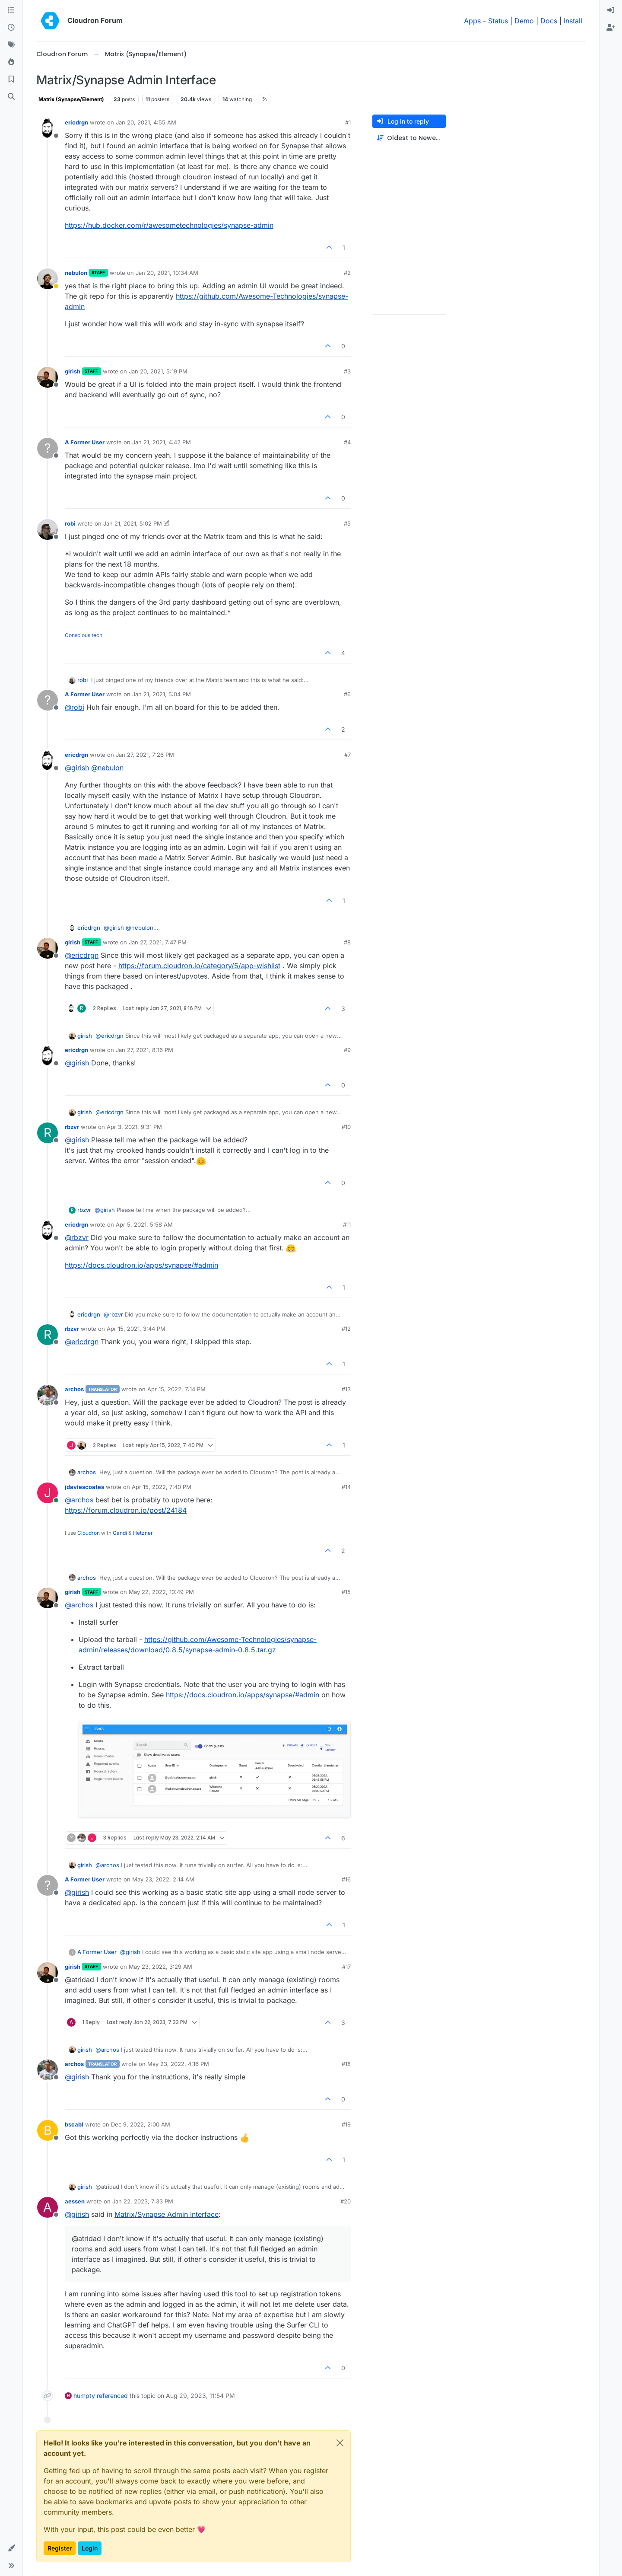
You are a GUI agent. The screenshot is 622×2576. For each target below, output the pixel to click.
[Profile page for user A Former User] (47, 448)
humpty (84, 2395)
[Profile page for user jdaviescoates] (47, 1492)
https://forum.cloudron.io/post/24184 (126, 1510)
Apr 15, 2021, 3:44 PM (136, 1328)
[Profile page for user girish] (47, 377)
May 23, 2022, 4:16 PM (178, 2063)
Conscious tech (83, 635)
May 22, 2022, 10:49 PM (161, 1591)
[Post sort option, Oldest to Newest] (409, 138)
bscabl (74, 2124)
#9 (347, 1049)
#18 (346, 2063)
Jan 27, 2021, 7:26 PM (145, 754)
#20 (345, 2201)
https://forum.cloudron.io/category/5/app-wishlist (199, 965)
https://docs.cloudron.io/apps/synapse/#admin (141, 1265)
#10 (346, 1126)
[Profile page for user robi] (47, 529)
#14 (346, 1486)
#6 (347, 694)
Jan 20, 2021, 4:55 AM (146, 122)
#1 (348, 122)
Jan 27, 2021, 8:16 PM (144, 1049)
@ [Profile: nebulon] (107, 767)
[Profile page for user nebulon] (47, 278)
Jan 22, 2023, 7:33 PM (142, 2201)
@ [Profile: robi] (74, 707)
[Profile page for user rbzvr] (47, 1132)
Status (498, 20)
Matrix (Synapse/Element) (71, 99)
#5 (347, 523)
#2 (347, 272)
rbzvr (72, 1126)
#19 (346, 2124)
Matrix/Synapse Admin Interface (166, 2214)
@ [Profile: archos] (79, 1499)
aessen (75, 2201)
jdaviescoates (84, 1486)
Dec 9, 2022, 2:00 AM (140, 2124)
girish (72, 371)
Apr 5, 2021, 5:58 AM (144, 1224)
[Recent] (11, 28)
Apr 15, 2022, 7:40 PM (161, 1486)
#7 (347, 754)
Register (60, 2548)
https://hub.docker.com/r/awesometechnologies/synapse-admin (169, 225)
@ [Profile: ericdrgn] (81, 955)
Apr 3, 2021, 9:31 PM (134, 1126)
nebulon (76, 272)
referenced (112, 2395)
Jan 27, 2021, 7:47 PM (158, 942)
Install (573, 20)
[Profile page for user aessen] (47, 2207)
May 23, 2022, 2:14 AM (163, 1879)
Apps (472, 20)
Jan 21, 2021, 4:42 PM (161, 442)
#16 (346, 1879)
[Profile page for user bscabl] (47, 2130)
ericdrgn (76, 122)
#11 (347, 1224)
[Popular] (11, 62)
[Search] (11, 97)
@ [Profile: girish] (77, 767)
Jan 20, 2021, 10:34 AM (167, 272)
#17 (346, 1966)
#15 (346, 1591)
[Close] (340, 2443)
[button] (11, 2548)
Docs (548, 20)
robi (70, 523)
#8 (347, 942)
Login (90, 2548)
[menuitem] (611, 10)
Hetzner (143, 1533)
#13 (346, 1389)
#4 (347, 442)
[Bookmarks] (11, 79)
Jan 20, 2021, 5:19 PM (158, 371)
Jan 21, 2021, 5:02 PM (132, 523)
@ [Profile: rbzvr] (77, 1237)
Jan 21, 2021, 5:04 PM (161, 694)
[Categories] (11, 10)
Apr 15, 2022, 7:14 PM (176, 1389)
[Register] (611, 28)
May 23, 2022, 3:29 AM (160, 1966)
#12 (346, 1328)
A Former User (85, 442)
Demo (524, 20)
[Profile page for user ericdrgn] (47, 128)
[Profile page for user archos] (47, 1395)
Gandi (120, 1533)
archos (74, 1389)
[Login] (611, 10)
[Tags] (11, 45)
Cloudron (88, 1533)
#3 (347, 371)
